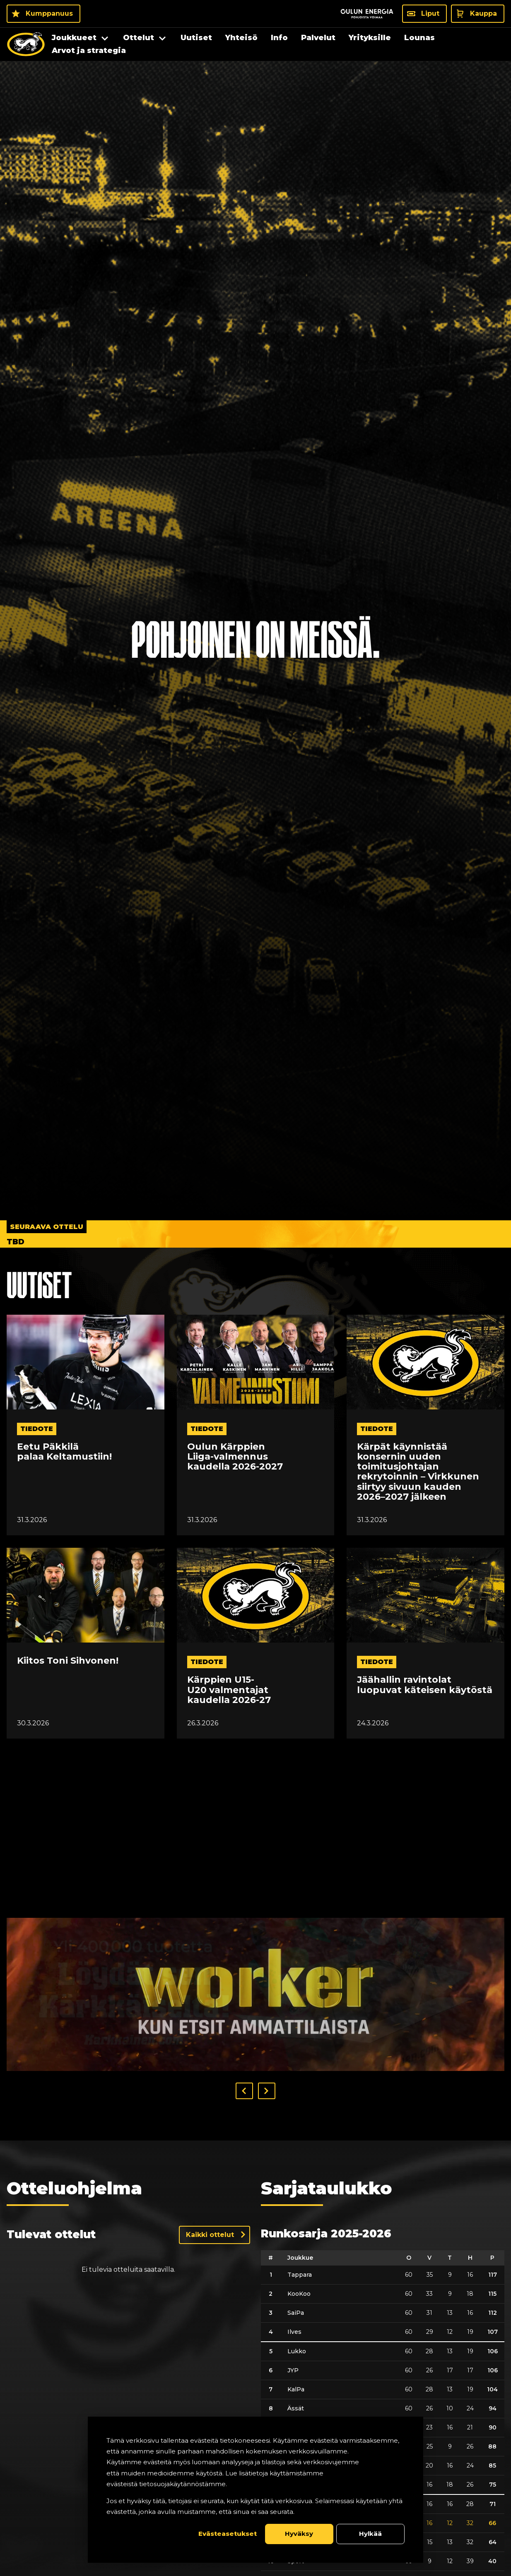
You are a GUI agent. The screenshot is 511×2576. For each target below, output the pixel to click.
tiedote (36, 1429)
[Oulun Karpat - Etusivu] (26, 44)
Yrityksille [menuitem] (370, 37)
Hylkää (370, 2534)
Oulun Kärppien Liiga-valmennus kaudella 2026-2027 (235, 1457)
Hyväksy (299, 2534)
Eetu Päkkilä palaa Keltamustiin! (64, 1452)
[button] (244, 2091)
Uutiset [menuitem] (196, 37)
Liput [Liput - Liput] (430, 13)
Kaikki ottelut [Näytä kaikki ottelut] (210, 2235)
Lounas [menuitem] (419, 37)
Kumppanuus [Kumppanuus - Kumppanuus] (49, 13)
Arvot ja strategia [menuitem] (89, 50)
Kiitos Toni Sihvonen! (67, 1661)
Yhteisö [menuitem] (241, 37)
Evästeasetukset (227, 2534)
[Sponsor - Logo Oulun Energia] (367, 13)
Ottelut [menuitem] (138, 37)
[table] (382, 2410)
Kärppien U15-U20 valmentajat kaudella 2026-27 (229, 1690)
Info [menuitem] (279, 37)
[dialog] (255, 2490)
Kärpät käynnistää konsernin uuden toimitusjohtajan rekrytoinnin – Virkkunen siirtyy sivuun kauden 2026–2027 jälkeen (418, 1472)
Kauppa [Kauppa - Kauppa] (483, 13)
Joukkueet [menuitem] (74, 37)
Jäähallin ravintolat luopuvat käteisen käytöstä (424, 1685)
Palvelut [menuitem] (318, 37)
